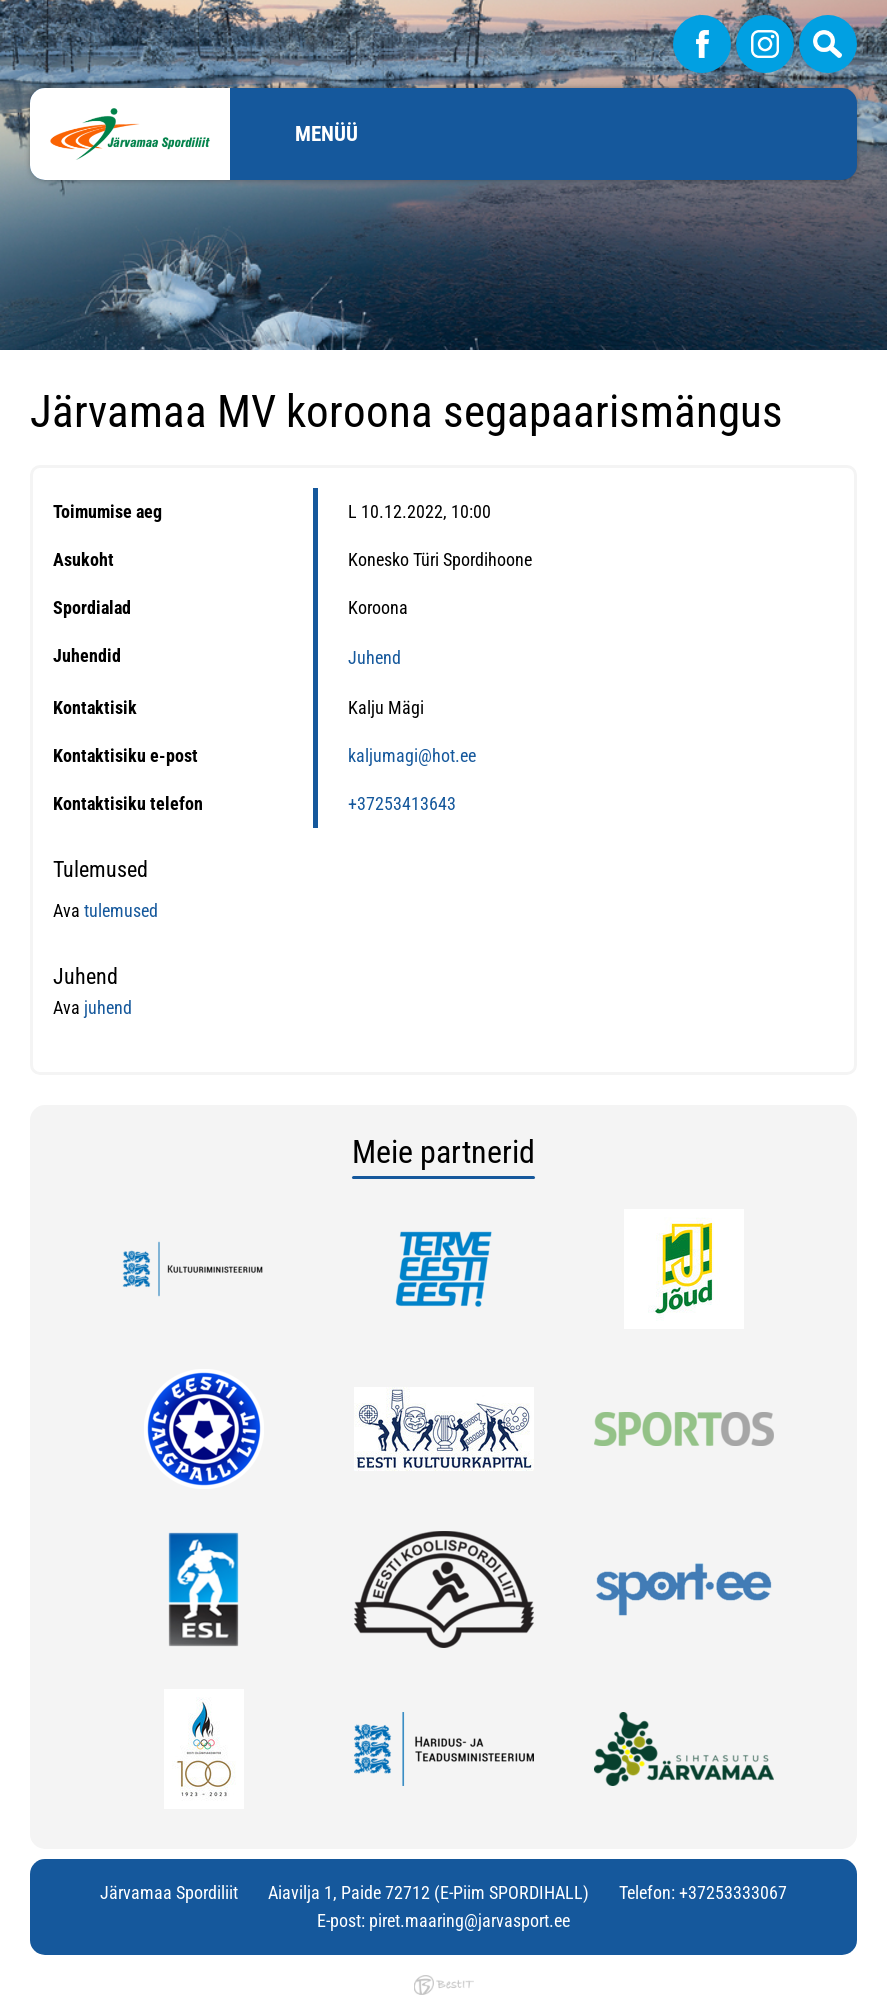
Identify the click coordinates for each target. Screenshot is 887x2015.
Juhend (374, 657)
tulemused (121, 910)
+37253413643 (402, 803)
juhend (106, 1007)
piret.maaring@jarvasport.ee (469, 1920)
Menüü (326, 134)
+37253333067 (733, 1892)
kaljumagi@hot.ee (412, 755)
